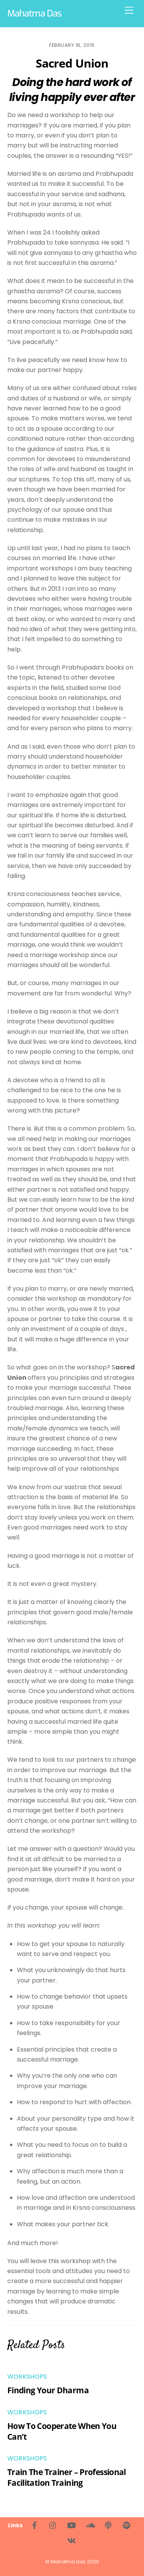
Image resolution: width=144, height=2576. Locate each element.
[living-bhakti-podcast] (108, 2525)
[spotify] (126, 2525)
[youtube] (71, 2525)
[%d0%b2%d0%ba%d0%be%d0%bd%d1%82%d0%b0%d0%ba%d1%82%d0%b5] (71, 2540)
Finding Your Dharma (48, 2390)
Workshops (27, 2376)
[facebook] (34, 2525)
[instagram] (53, 2525)
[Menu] (129, 10)
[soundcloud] (90, 2525)
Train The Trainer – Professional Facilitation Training (66, 2477)
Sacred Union (72, 63)
